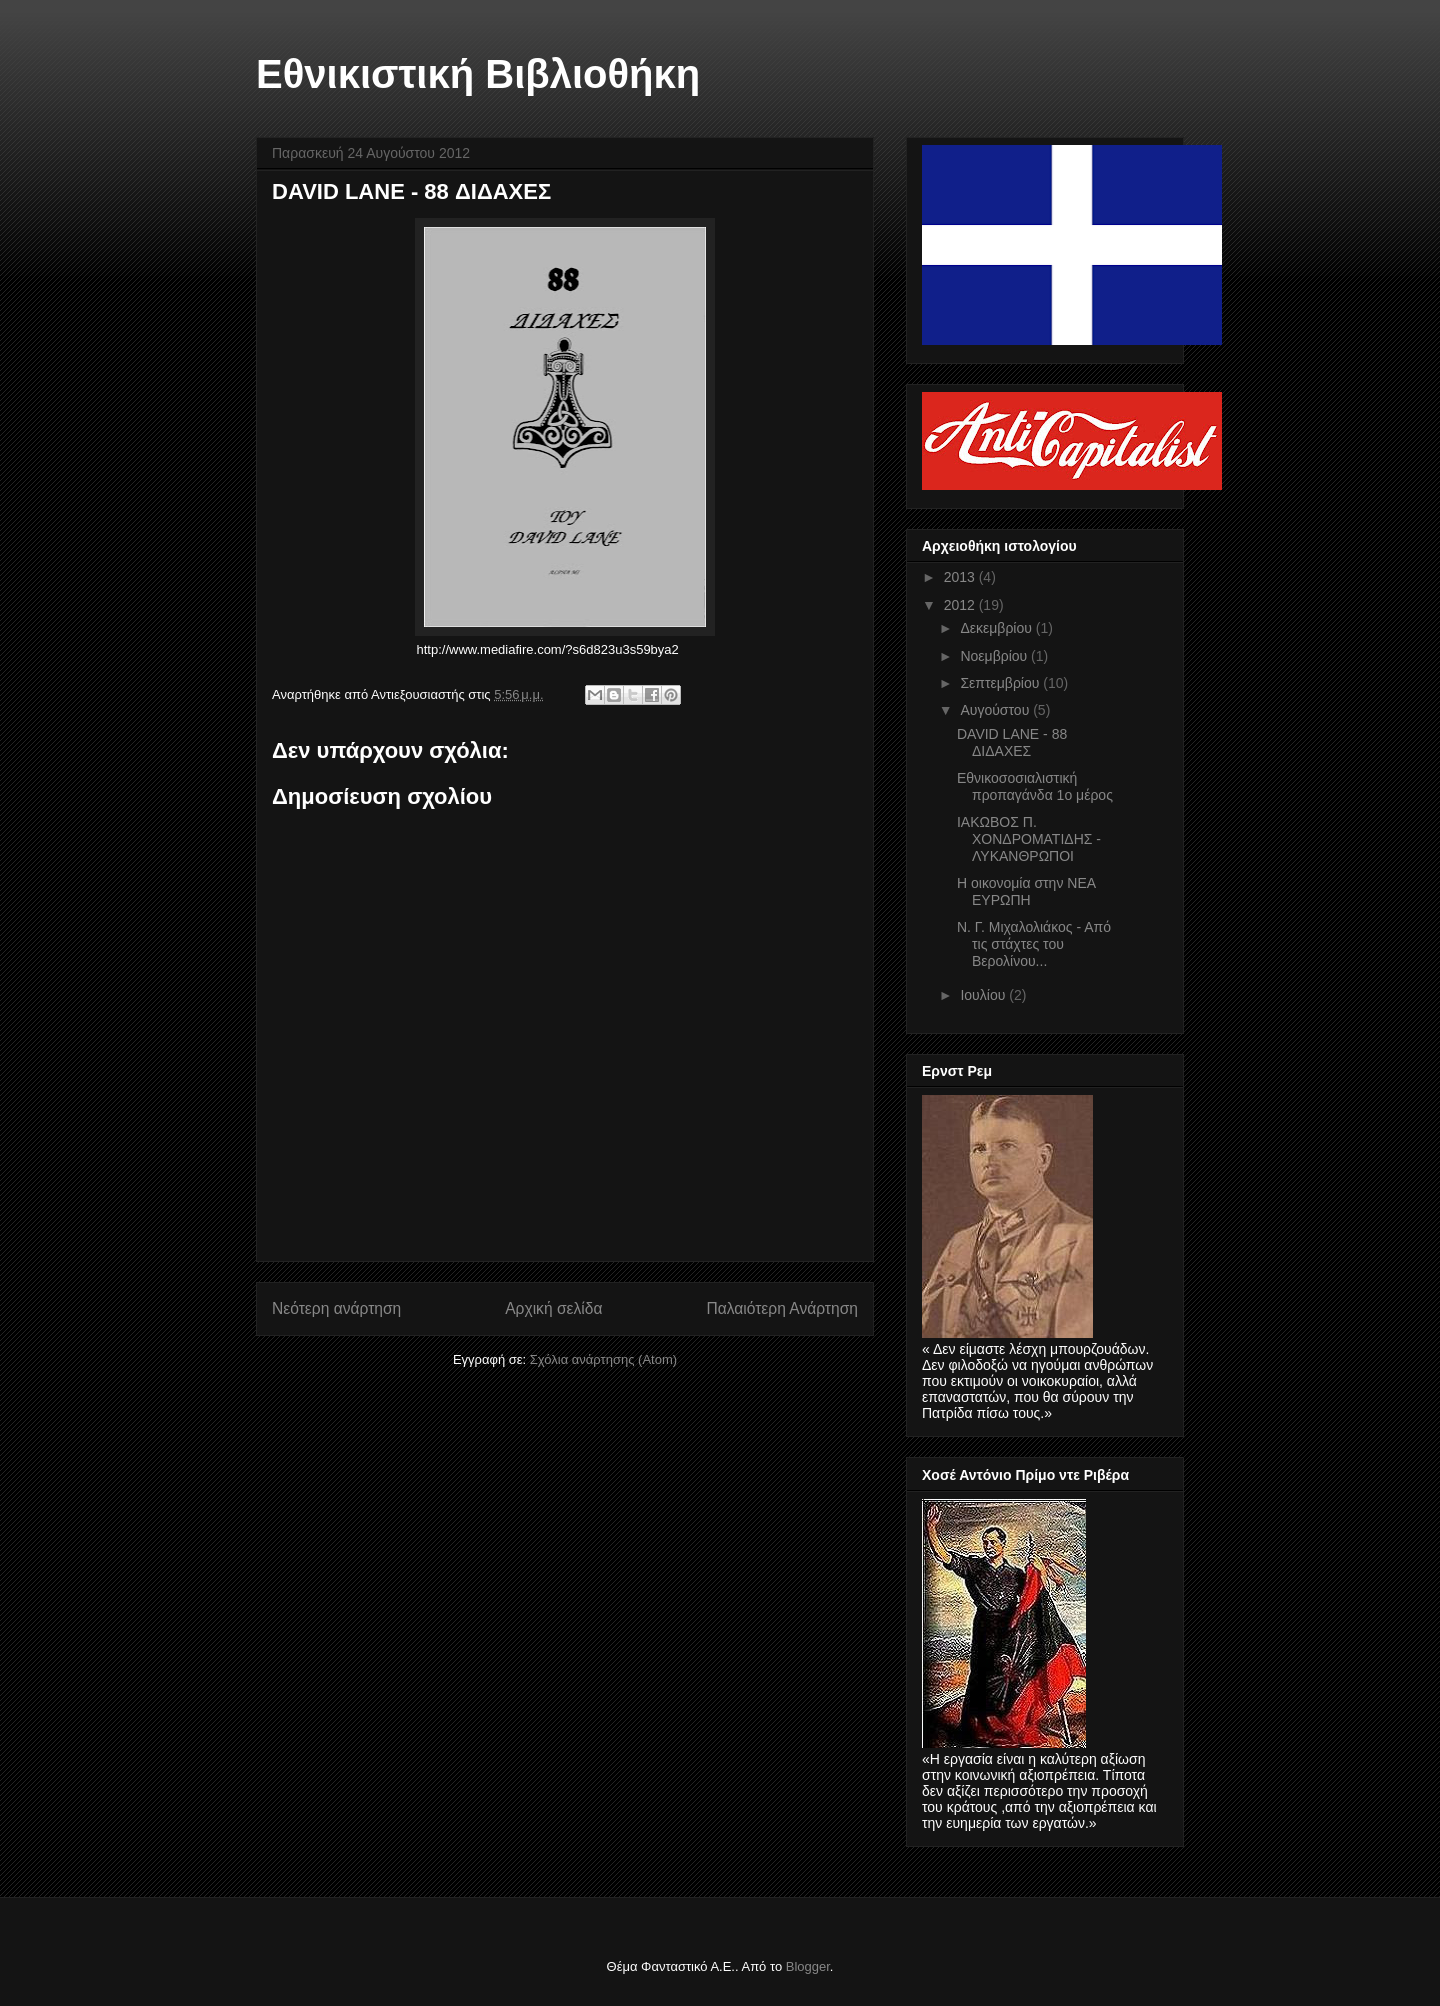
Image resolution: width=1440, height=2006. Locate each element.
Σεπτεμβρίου (1001, 683)
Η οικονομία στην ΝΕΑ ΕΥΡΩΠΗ (1026, 891)
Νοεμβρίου (995, 656)
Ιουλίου (984, 995)
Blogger (808, 1966)
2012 (961, 605)
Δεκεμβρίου (997, 628)
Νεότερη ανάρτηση (336, 1308)
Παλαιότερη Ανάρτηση (782, 1308)
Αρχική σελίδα (553, 1308)
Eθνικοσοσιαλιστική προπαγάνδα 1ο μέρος (1035, 786)
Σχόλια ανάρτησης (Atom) (603, 1359)
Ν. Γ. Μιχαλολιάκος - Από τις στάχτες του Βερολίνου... (1034, 944)
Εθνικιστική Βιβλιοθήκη (478, 74)
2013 (961, 577)
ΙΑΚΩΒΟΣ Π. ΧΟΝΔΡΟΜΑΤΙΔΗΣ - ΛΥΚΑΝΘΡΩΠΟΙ (1029, 839)
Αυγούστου (996, 710)
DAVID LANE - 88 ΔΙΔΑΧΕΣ (1012, 742)
